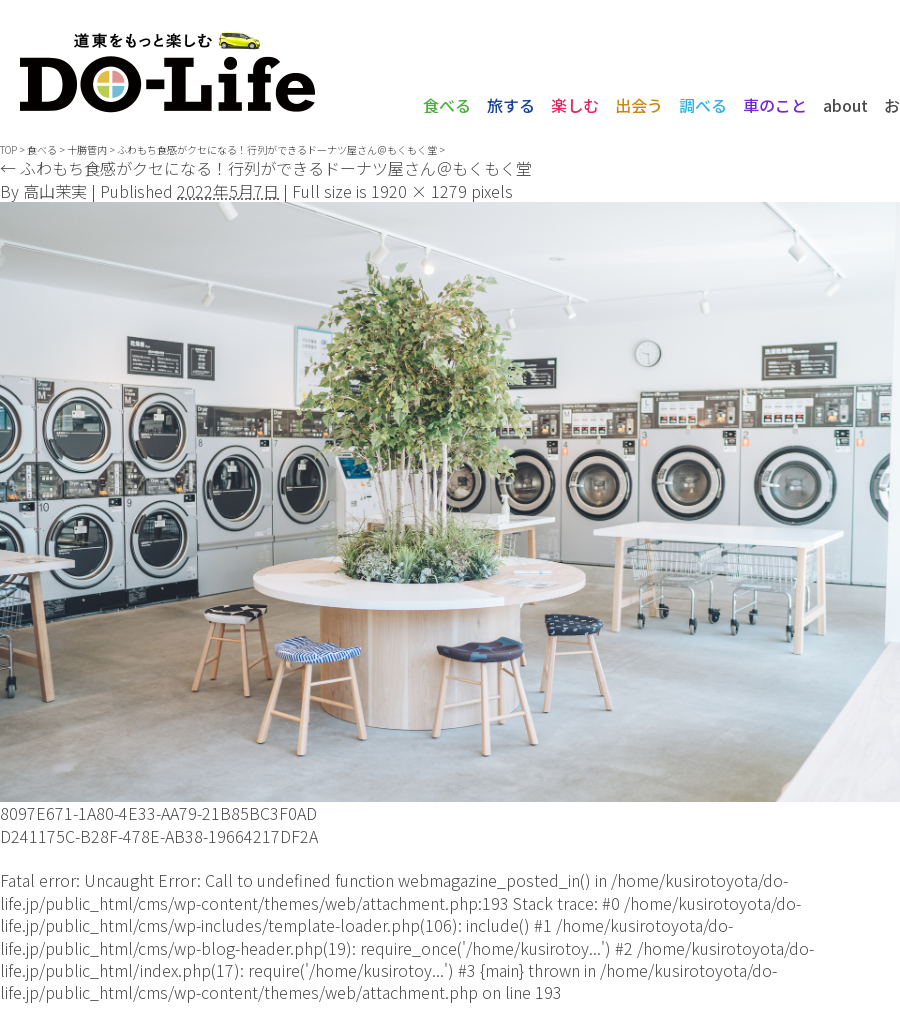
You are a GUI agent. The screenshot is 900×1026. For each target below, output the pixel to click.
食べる (447, 105)
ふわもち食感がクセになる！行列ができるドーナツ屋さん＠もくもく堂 (277, 149)
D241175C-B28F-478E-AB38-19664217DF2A (159, 836)
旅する (511, 105)
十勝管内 (87, 149)
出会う (639, 105)
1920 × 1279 (419, 191)
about (845, 105)
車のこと (775, 105)
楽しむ (575, 105)
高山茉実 (55, 191)
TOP (8, 149)
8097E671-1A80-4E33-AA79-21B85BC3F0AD (158, 813)
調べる (703, 105)
